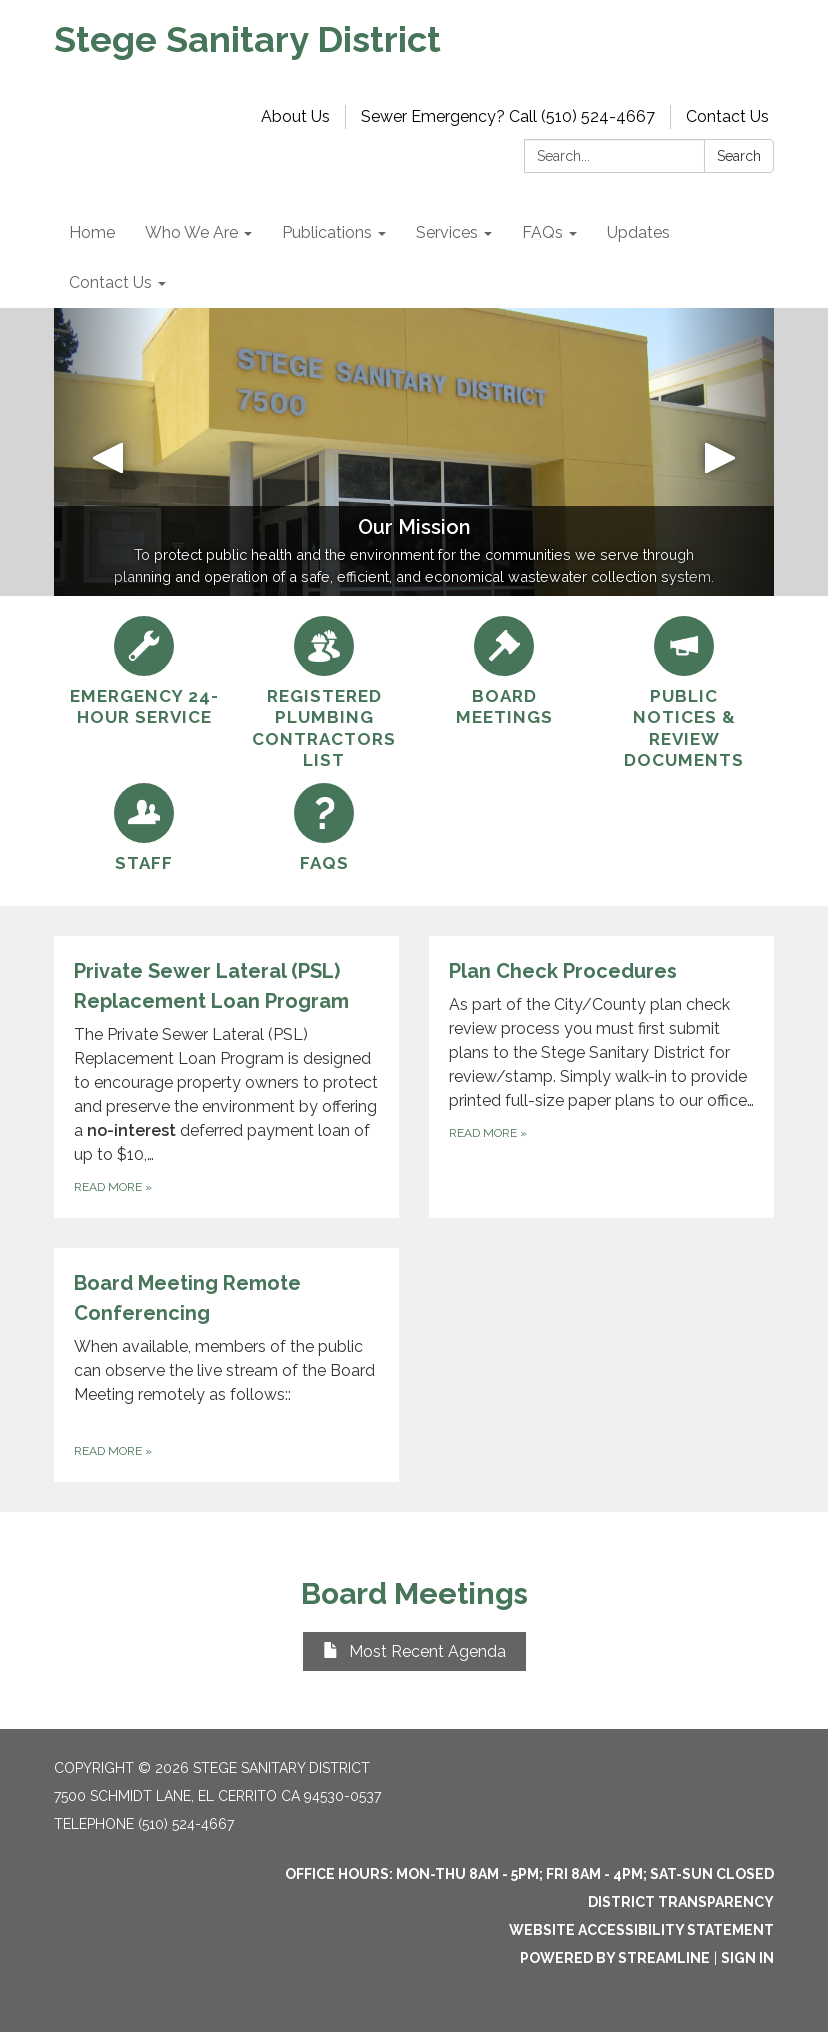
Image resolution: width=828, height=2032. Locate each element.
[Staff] (144, 828)
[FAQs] (324, 828)
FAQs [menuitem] (542, 232)
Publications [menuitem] (327, 232)
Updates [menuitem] (638, 232)
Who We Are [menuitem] (191, 232)
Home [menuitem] (92, 232)
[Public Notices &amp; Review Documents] (684, 693)
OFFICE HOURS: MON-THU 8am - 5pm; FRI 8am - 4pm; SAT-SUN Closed (529, 1874)
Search (739, 156)
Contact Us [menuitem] (110, 282)
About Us (295, 116)
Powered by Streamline (615, 1958)
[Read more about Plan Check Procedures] (601, 1077)
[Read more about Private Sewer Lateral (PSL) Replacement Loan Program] (226, 1077)
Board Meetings (414, 1593)
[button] (108, 452)
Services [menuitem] (447, 232)
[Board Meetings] (504, 672)
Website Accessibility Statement (641, 1930)
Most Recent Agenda (414, 1651)
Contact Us (727, 116)
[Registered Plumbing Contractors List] (324, 693)
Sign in (747, 1958)
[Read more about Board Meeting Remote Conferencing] (226, 1365)
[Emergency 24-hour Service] (144, 672)
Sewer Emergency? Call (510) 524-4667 (508, 116)
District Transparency (681, 1902)
